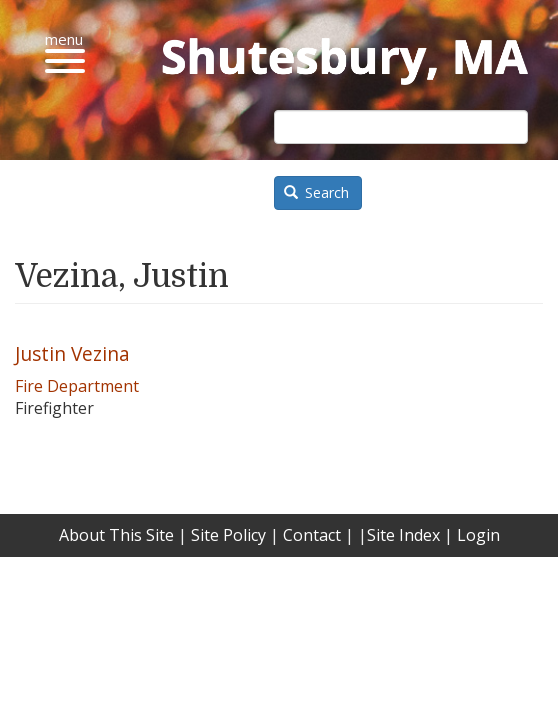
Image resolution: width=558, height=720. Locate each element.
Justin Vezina (72, 353)
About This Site (116, 535)
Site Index (403, 535)
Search (317, 192)
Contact (312, 535)
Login (478, 535)
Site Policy (228, 535)
